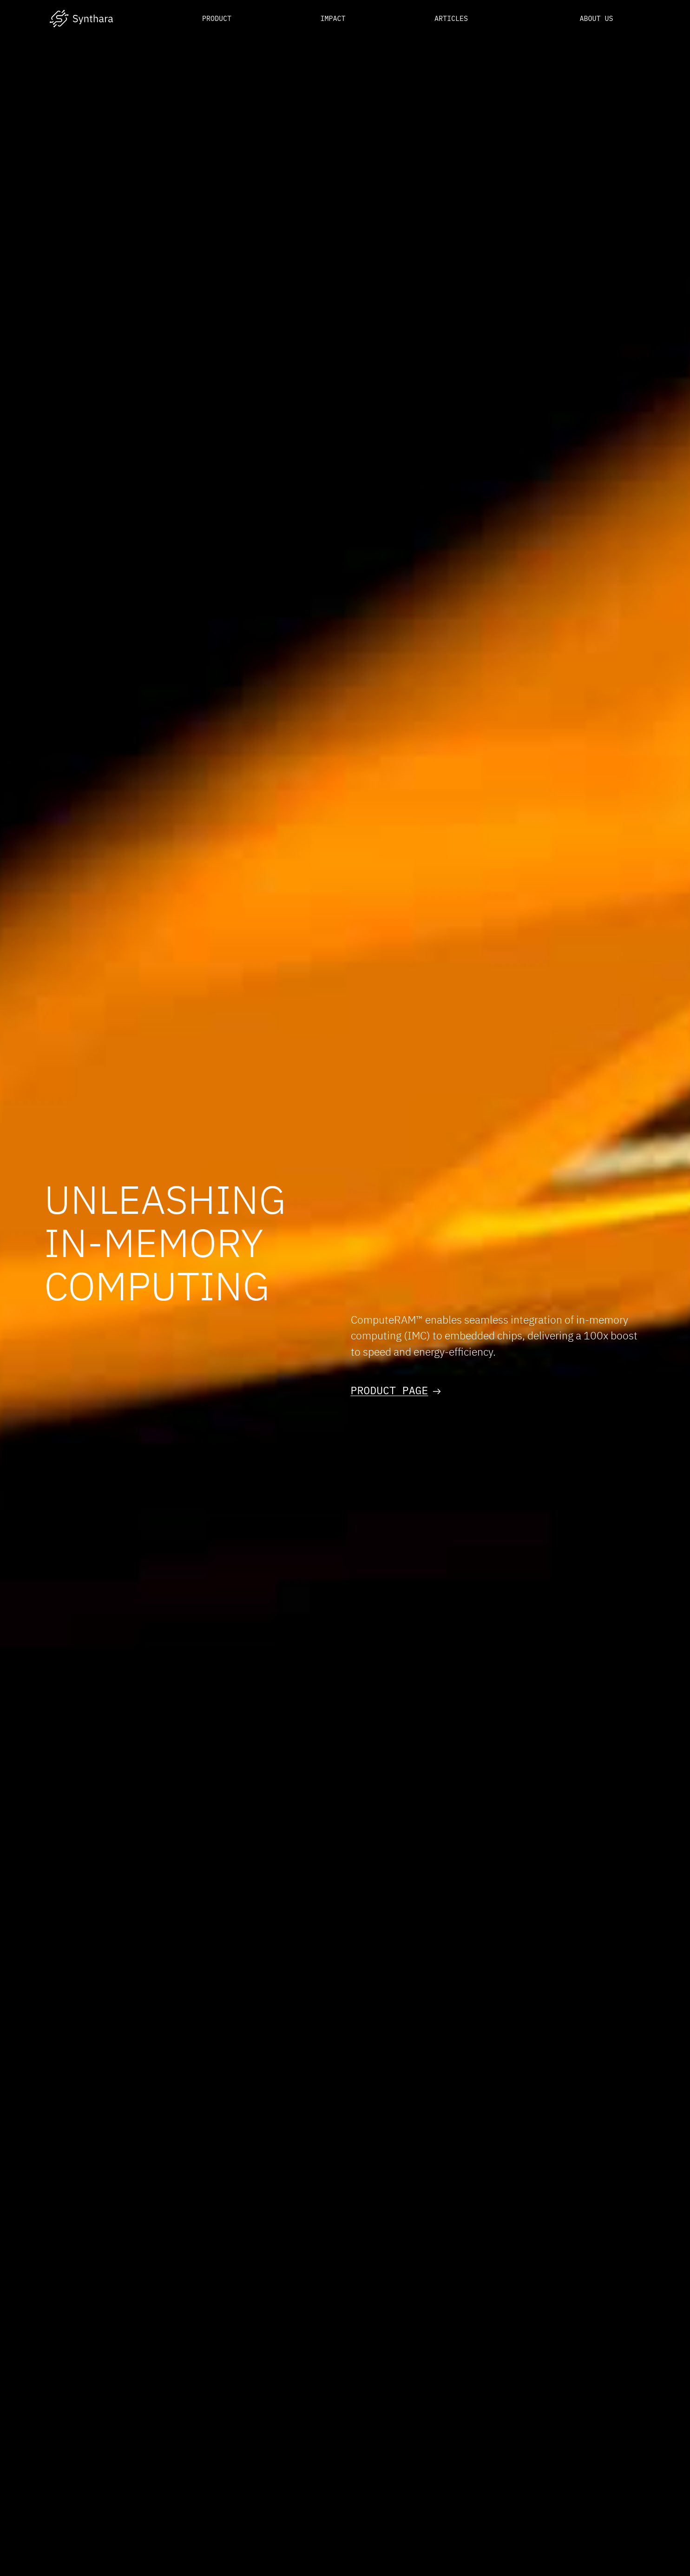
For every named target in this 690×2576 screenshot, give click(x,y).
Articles (451, 18)
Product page (396, 1390)
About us (596, 18)
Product (216, 18)
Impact (332, 18)
